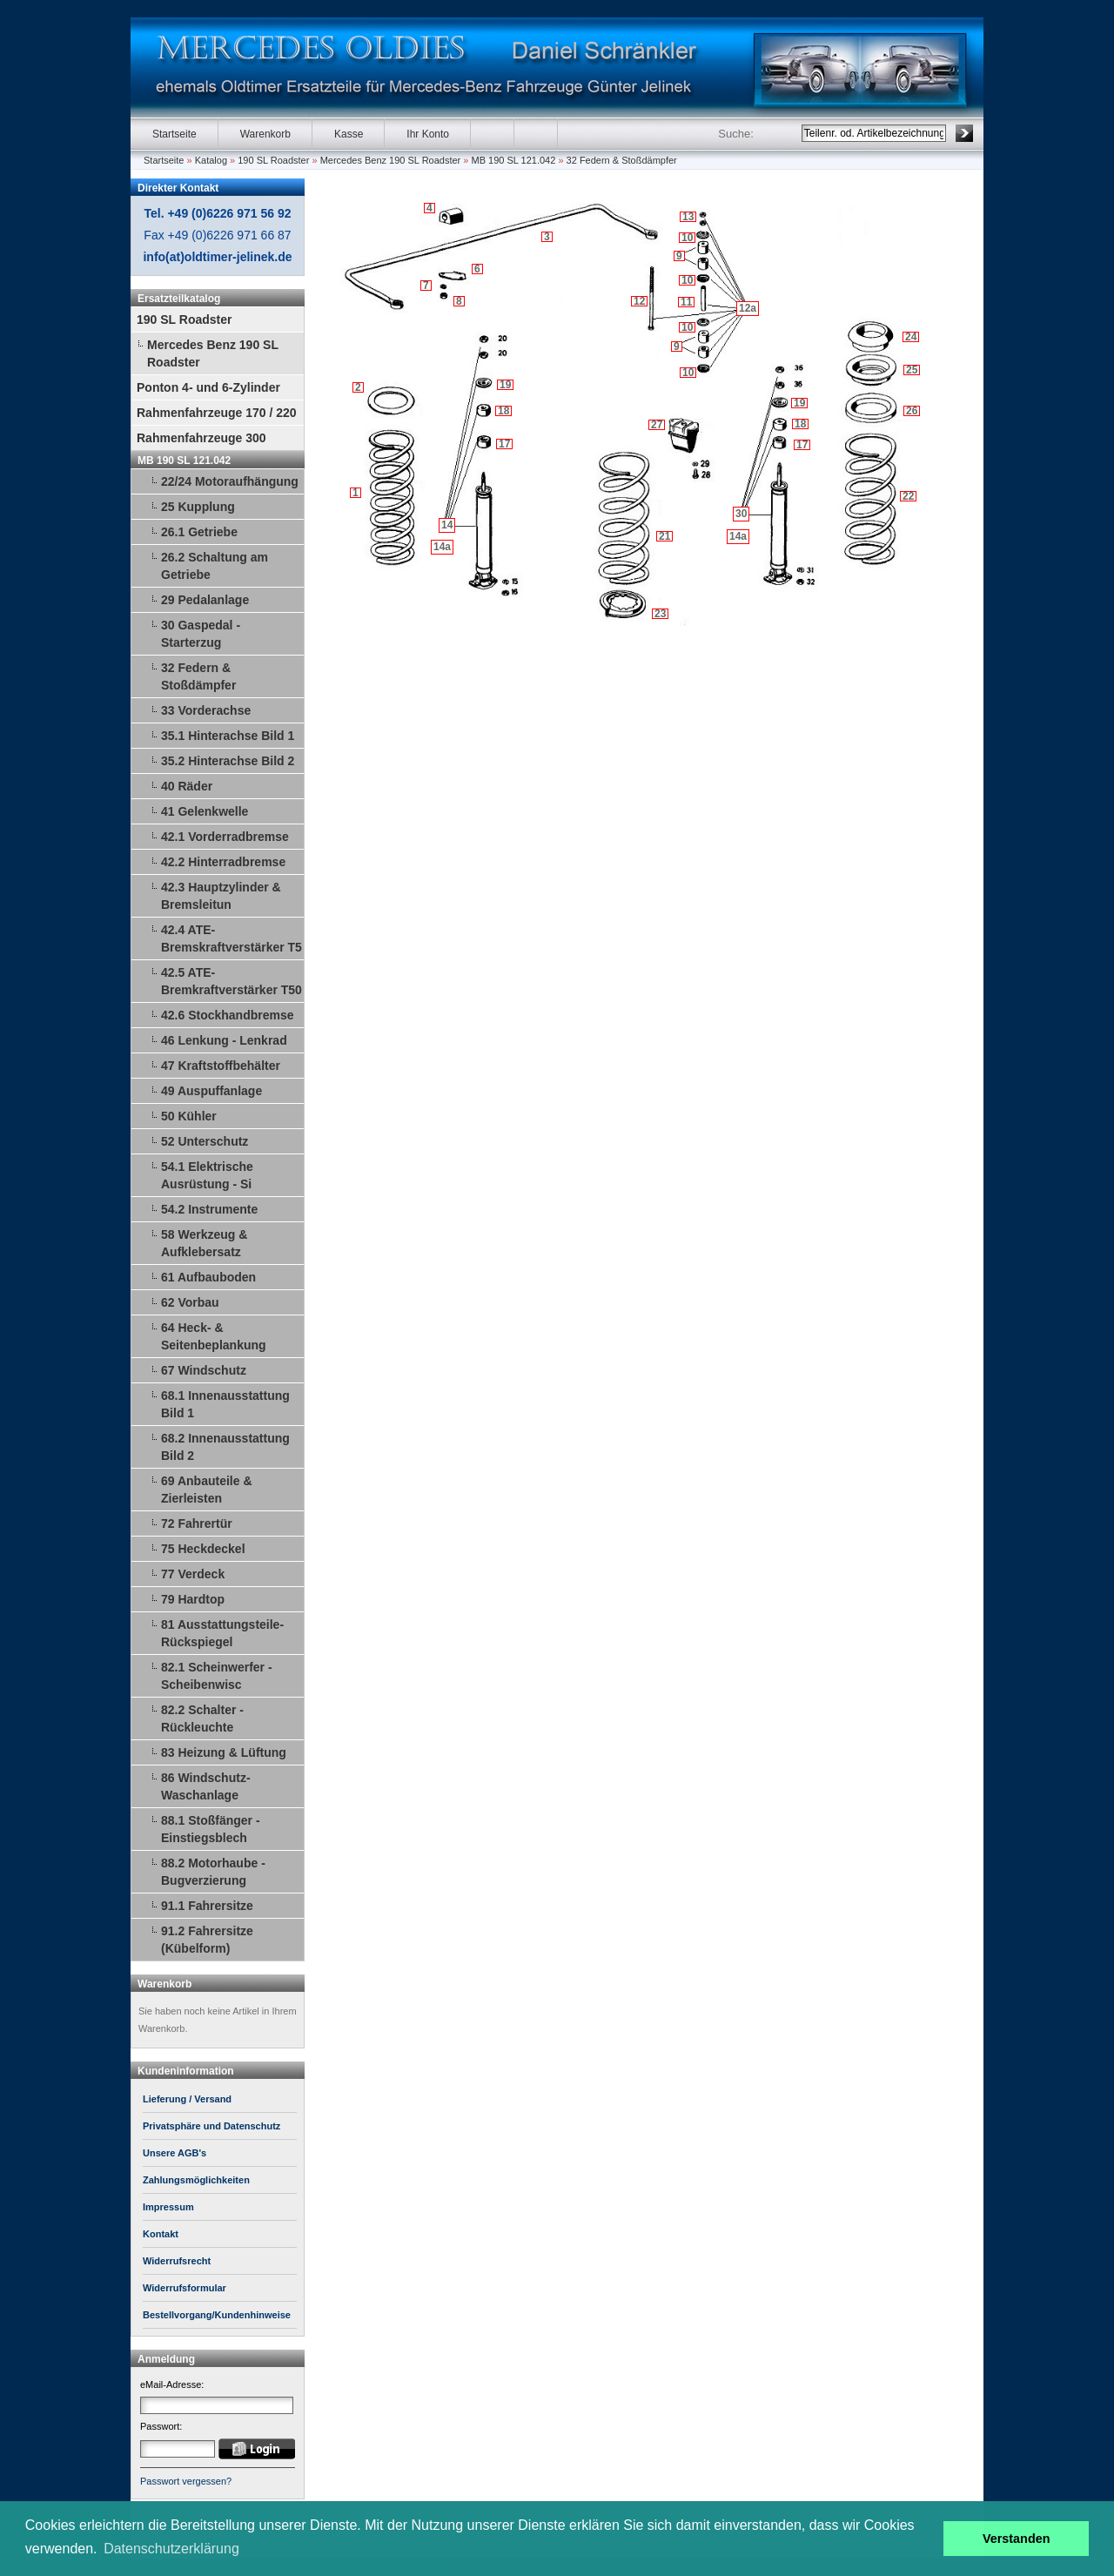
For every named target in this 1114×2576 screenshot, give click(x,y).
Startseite (174, 134)
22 (908, 496)
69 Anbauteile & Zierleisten (206, 1489)
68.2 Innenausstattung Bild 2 (225, 1447)
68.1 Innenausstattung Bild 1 (225, 1404)
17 (504, 444)
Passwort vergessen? (186, 2481)
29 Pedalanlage (205, 600)
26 (911, 411)
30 (741, 514)
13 (688, 217)
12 (639, 301)
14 (447, 525)
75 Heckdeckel (203, 1549)
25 (911, 370)
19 (505, 385)
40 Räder (186, 786)
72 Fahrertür (196, 1523)
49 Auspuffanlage (211, 1091)
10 (688, 372)
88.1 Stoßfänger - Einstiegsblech (210, 1829)
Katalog (211, 160)
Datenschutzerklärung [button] (171, 2548)
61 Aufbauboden (208, 1277)
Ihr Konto (427, 134)
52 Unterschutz (204, 1141)
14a (442, 547)
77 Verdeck (193, 1574)
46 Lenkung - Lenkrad (224, 1040)
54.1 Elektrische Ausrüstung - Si (207, 1175)
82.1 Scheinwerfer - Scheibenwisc (216, 1676)
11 (686, 302)
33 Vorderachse (206, 710)
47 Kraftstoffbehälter (220, 1066)
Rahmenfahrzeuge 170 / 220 (217, 413)
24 (910, 337)
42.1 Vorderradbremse (225, 837)
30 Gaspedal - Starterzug (200, 633)
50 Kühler (189, 1116)
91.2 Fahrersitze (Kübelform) (207, 1939)
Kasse (348, 134)
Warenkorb (265, 134)
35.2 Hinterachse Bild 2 (227, 761)
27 (656, 425)
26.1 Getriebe (199, 532)
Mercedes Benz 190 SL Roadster (390, 160)
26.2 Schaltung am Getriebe (214, 566)
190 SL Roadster (273, 160)
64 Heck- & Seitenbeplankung (213, 1336)
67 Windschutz (203, 1370)
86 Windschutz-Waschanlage (206, 1786)
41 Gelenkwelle (204, 811)
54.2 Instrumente (209, 1209)
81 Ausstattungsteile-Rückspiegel (222, 1633)
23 (660, 614)
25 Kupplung (198, 507)
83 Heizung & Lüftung (223, 1752)
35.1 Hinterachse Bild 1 (227, 736)
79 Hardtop (193, 1599)
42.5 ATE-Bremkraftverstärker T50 (231, 981)
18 (503, 411)
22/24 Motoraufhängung (230, 481)
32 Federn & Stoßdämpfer (622, 160)
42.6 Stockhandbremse (227, 1015)
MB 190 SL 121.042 (514, 160)
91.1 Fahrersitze (207, 1906)
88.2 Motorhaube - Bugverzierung (213, 1871)
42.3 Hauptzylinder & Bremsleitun (221, 895)
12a (747, 308)
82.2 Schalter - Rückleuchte (202, 1718)
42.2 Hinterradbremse (223, 862)
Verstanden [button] (1016, 2539)
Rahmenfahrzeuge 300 (201, 438)
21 (664, 536)
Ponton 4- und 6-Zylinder (208, 387)
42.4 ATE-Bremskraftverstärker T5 (231, 938)
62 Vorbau (190, 1302)
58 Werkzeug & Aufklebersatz (204, 1243)
